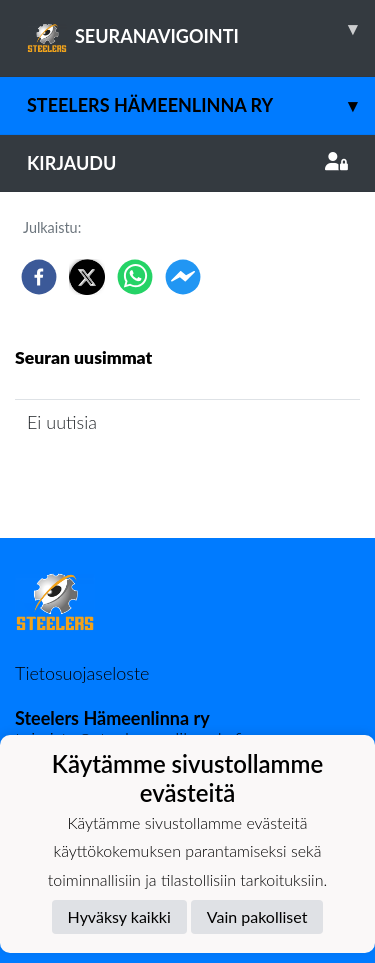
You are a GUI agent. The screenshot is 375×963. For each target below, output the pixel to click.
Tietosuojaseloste (82, 673)
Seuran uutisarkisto (103, 478)
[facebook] (39, 277)
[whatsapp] (135, 277)
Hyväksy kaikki (119, 916)
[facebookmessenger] (183, 277)
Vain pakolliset (257, 916)
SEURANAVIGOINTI (201, 29)
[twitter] (87, 277)
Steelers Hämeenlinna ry (201, 105)
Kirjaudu (187, 163)
